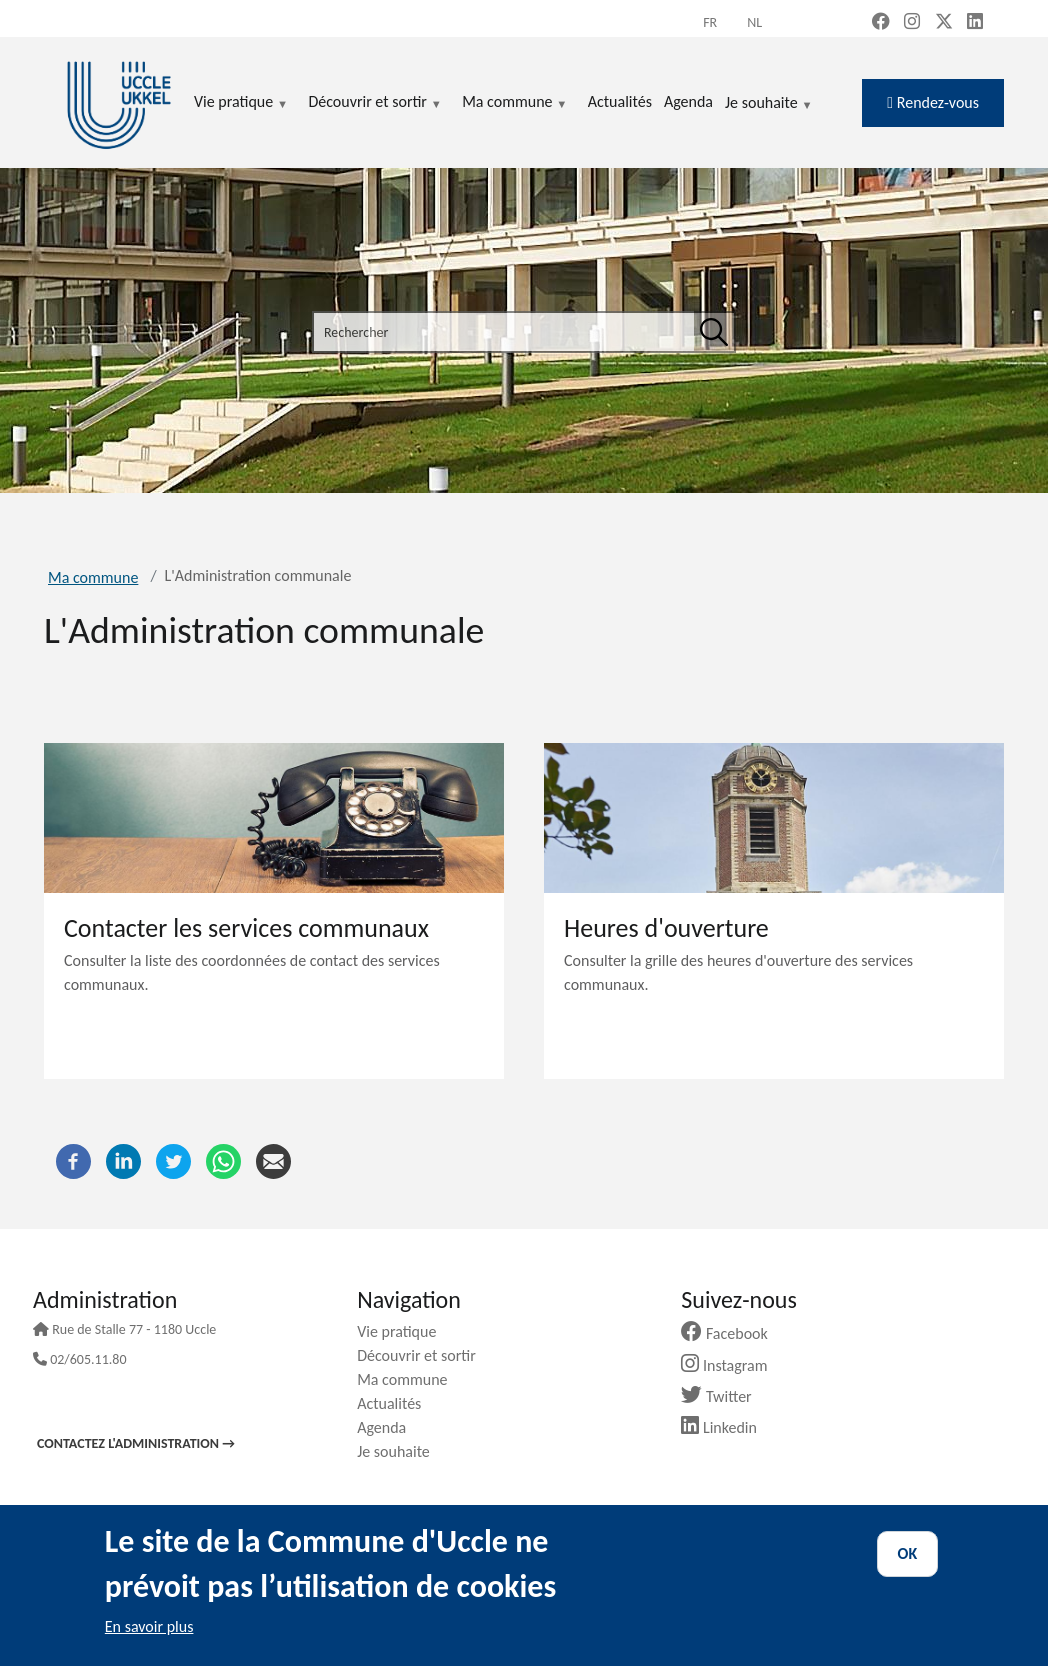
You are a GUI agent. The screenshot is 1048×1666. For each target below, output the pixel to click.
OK (908, 1553)
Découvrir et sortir (424, 1355)
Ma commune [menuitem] (514, 103)
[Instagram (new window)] (912, 23)
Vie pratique (404, 1331)
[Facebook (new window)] (881, 23)
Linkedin (726, 1427)
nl (754, 22)
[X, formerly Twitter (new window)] (944, 23)
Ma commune (93, 577)
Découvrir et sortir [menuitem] (375, 103)
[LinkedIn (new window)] (975, 23)
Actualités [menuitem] (620, 101)
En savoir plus (149, 1626)
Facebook (732, 1333)
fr (710, 22)
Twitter (723, 1396)
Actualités (396, 1403)
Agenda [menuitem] (688, 101)
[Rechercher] (714, 332)
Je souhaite (769, 104)
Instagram (731, 1365)
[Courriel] (273, 1160)
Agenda (389, 1427)
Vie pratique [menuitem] (241, 103)
